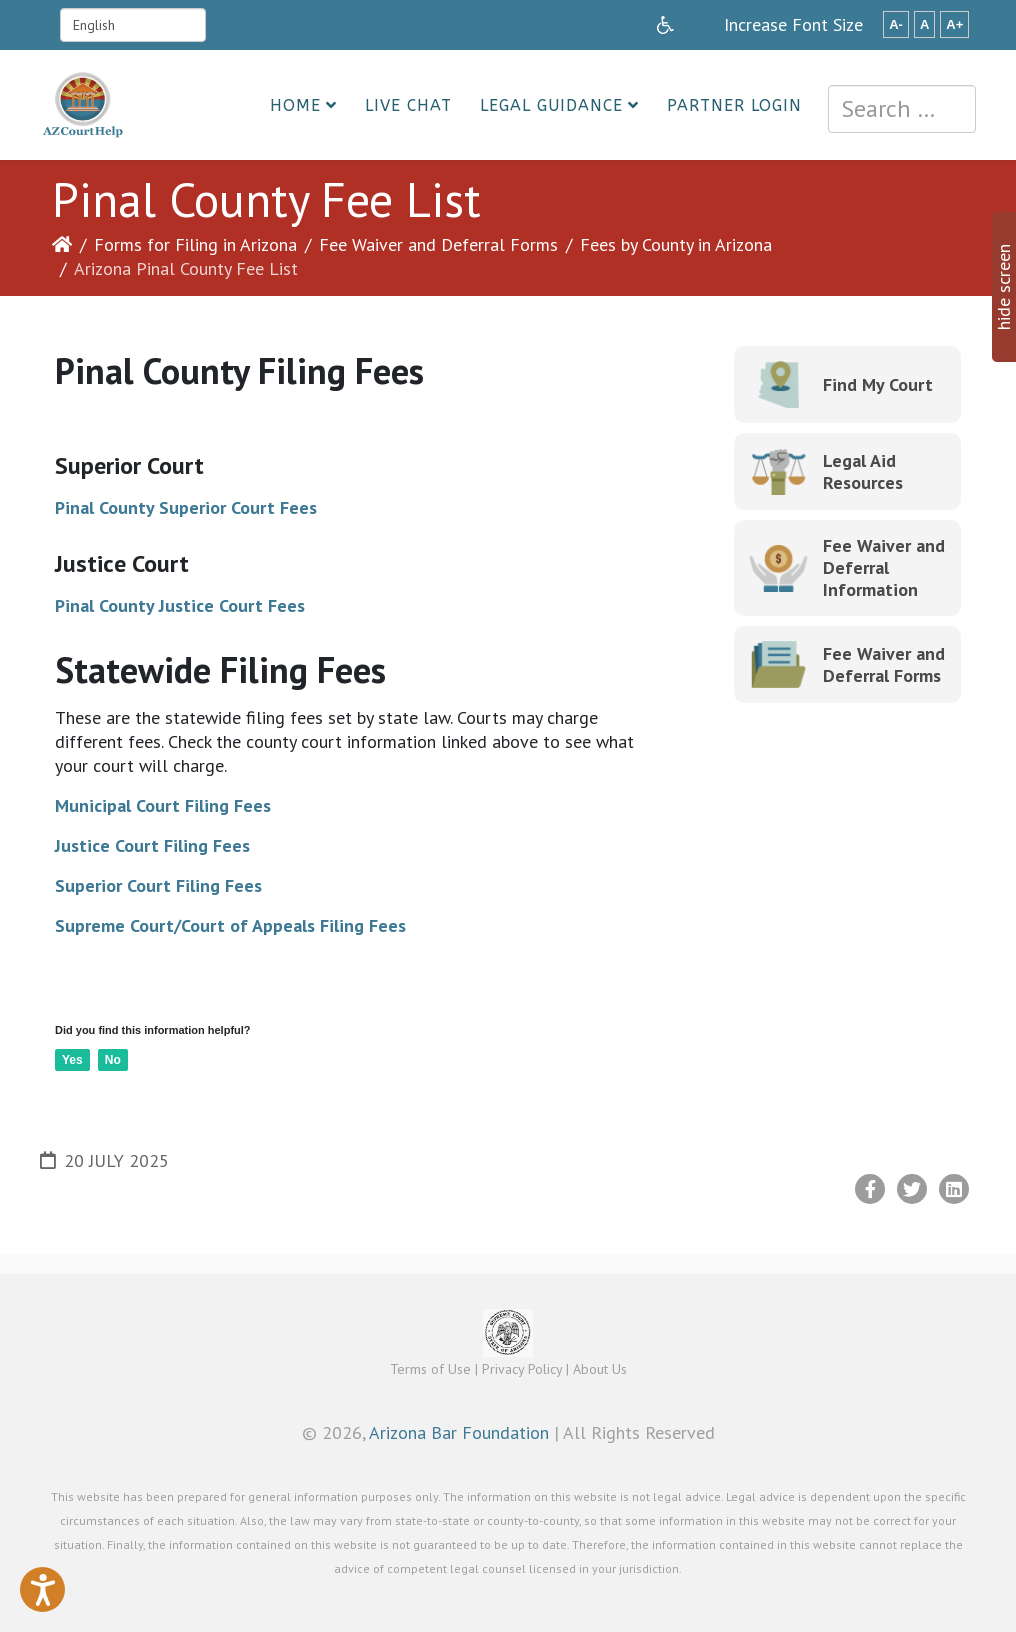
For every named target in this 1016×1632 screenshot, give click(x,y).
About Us (600, 1369)
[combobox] (902, 109)
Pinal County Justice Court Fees (180, 605)
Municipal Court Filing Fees (163, 805)
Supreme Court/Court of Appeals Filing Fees (230, 925)
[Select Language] (133, 25)
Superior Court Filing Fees (158, 885)
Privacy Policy (522, 1369)
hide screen (1003, 287)
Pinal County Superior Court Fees (186, 507)
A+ (954, 24)
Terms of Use (430, 1369)
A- (896, 24)
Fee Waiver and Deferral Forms (438, 244)
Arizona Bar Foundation (459, 1432)
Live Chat (408, 105)
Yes (72, 1060)
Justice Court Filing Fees (152, 845)
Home (295, 105)
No (113, 1060)
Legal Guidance (551, 105)
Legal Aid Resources (863, 471)
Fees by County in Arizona (676, 244)
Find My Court (878, 384)
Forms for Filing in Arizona (195, 244)
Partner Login (734, 105)
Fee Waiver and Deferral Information (884, 567)
